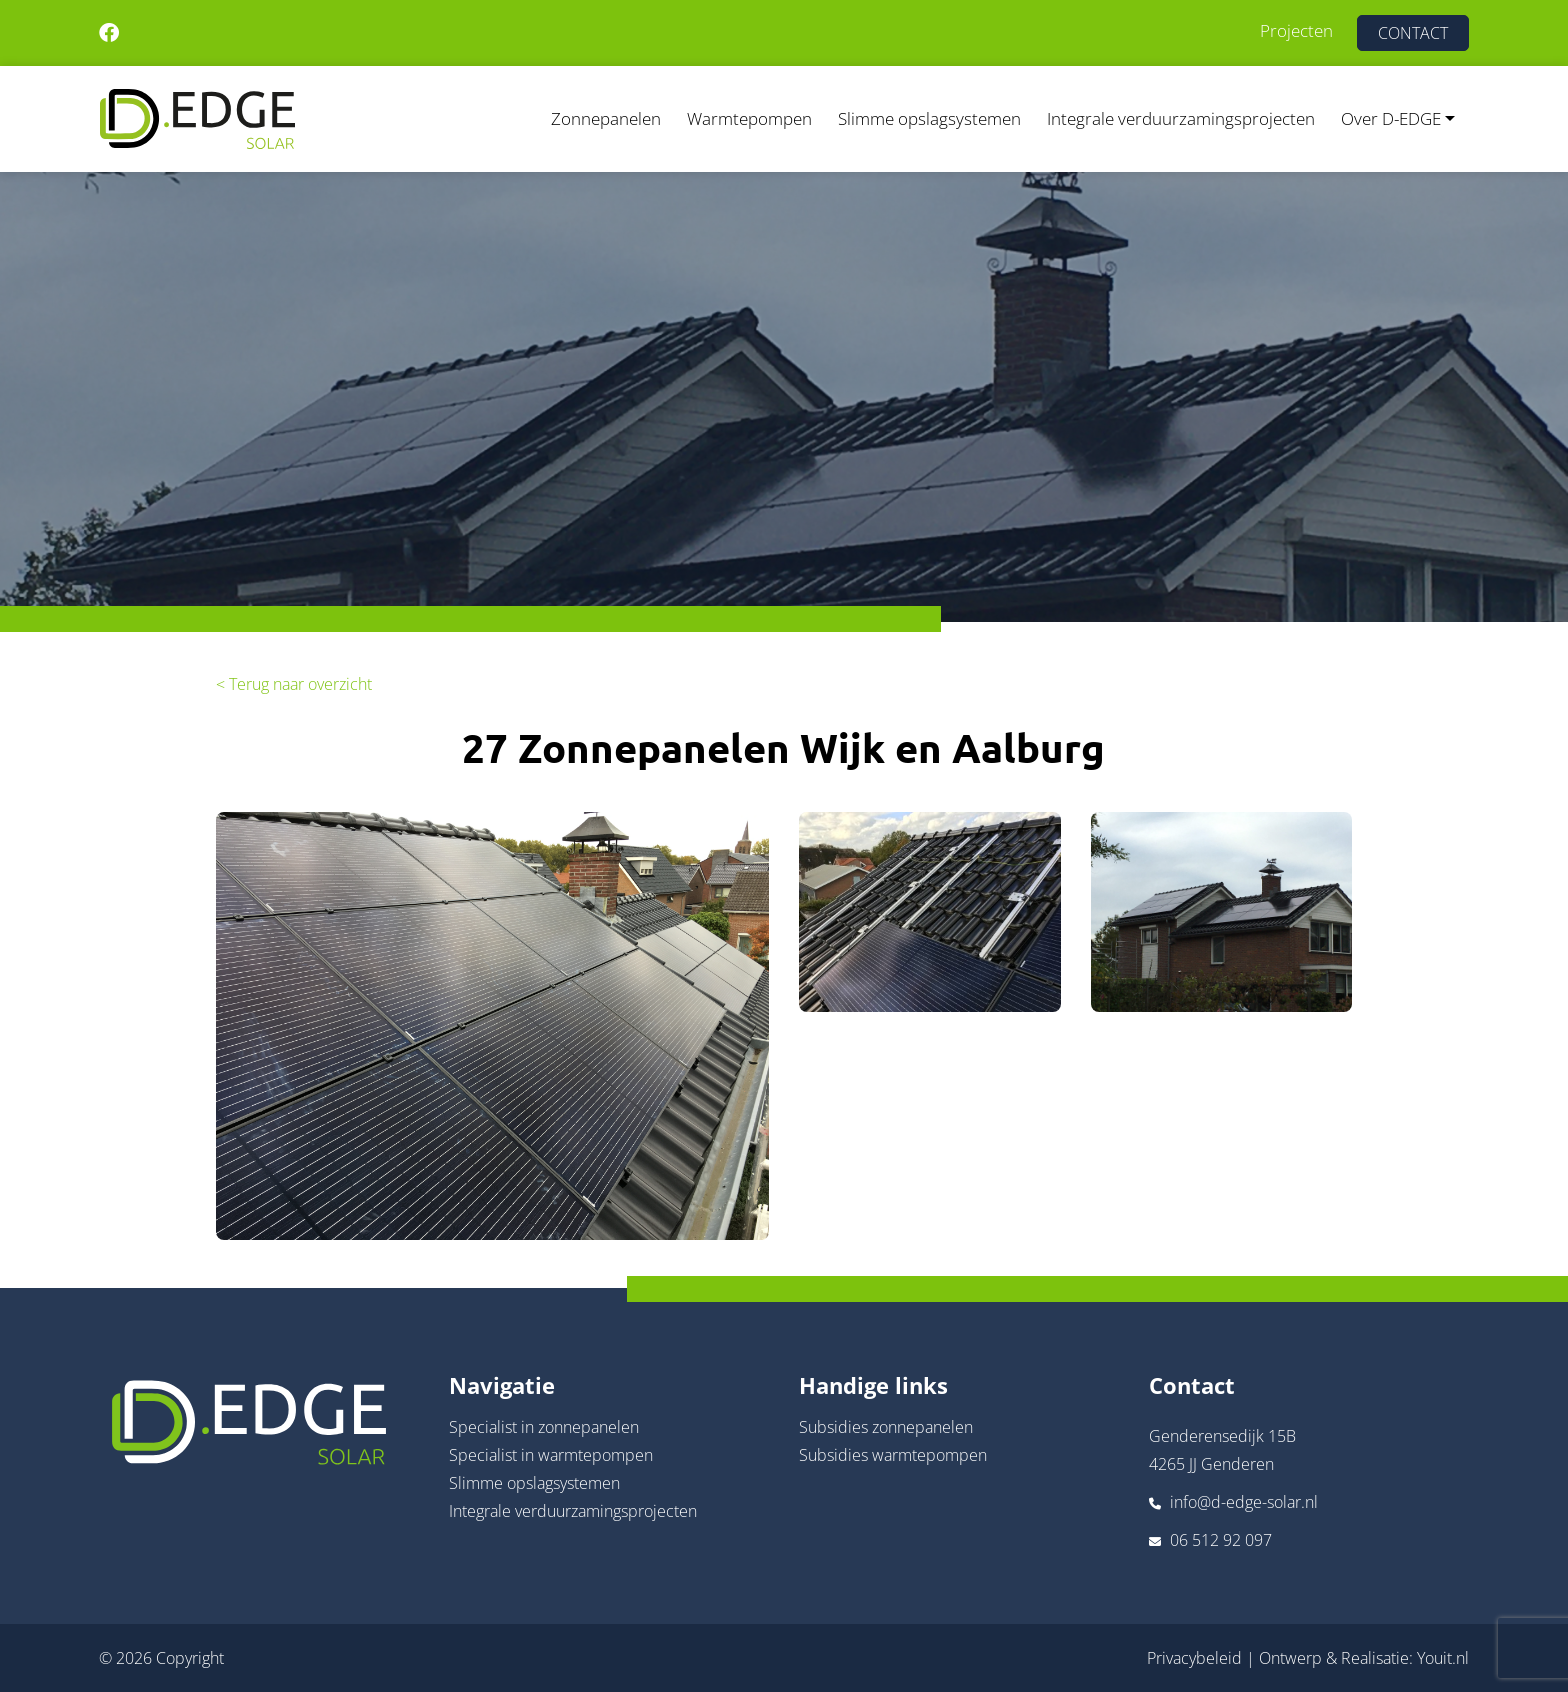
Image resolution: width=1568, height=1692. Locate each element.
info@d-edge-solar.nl (1244, 1502)
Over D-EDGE (1391, 118)
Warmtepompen (749, 118)
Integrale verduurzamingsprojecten (1181, 118)
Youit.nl (1443, 1658)
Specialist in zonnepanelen (544, 1427)
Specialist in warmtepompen (551, 1455)
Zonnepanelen (606, 118)
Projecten (1296, 30)
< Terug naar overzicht (294, 684)
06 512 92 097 (1221, 1540)
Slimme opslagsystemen (929, 118)
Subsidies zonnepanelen (886, 1427)
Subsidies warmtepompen (893, 1455)
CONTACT (1413, 33)
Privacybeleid (1194, 1658)
